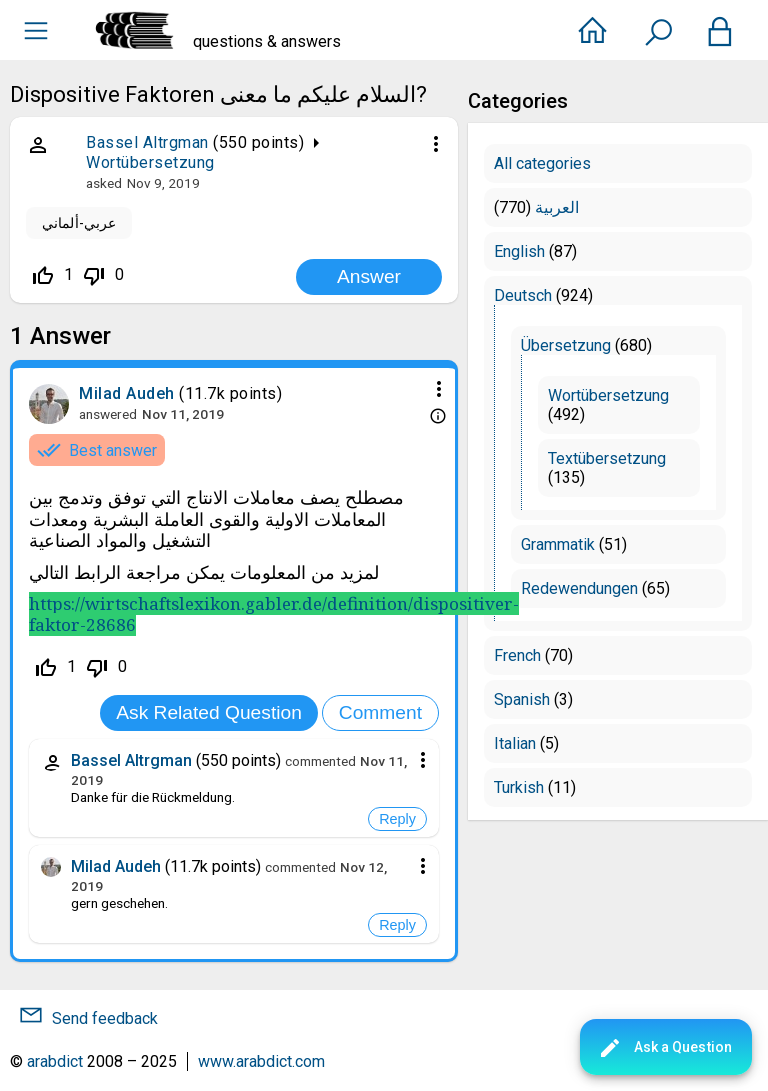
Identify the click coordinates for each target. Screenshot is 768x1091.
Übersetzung (566, 345)
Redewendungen (579, 588)
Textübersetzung (607, 458)
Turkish (519, 787)
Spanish (522, 699)
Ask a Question (665, 1048)
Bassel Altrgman (147, 142)
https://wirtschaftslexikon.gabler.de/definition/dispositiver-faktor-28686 (274, 614)
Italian (515, 743)
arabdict (55, 1061)
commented (320, 761)
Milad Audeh (127, 393)
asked (104, 183)
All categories (542, 163)
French (517, 655)
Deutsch (523, 295)
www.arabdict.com (261, 1061)
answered (108, 414)
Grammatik (558, 544)
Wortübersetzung (150, 162)
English (519, 251)
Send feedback (105, 1018)
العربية (557, 207)
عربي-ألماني (79, 223)
